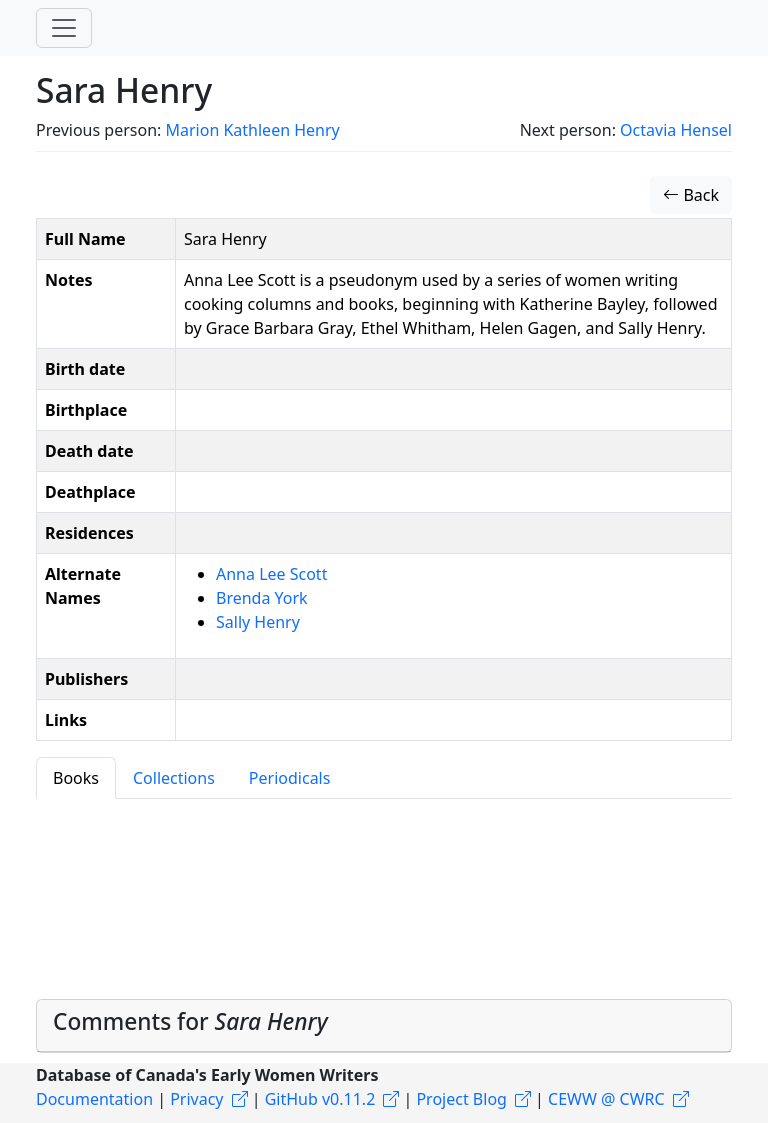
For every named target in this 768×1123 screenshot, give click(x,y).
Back (691, 195)
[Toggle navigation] (64, 28)
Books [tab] (76, 778)
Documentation (94, 1099)
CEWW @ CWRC (606, 1099)
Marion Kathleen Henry (252, 130)
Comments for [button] (190, 1021)
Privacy (196, 1099)
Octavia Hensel (676, 130)
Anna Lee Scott (271, 574)
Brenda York (262, 598)
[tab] (384, 1026)
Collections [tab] (174, 778)
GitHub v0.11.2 (320, 1099)
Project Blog (461, 1099)
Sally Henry (258, 622)
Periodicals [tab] (290, 778)
